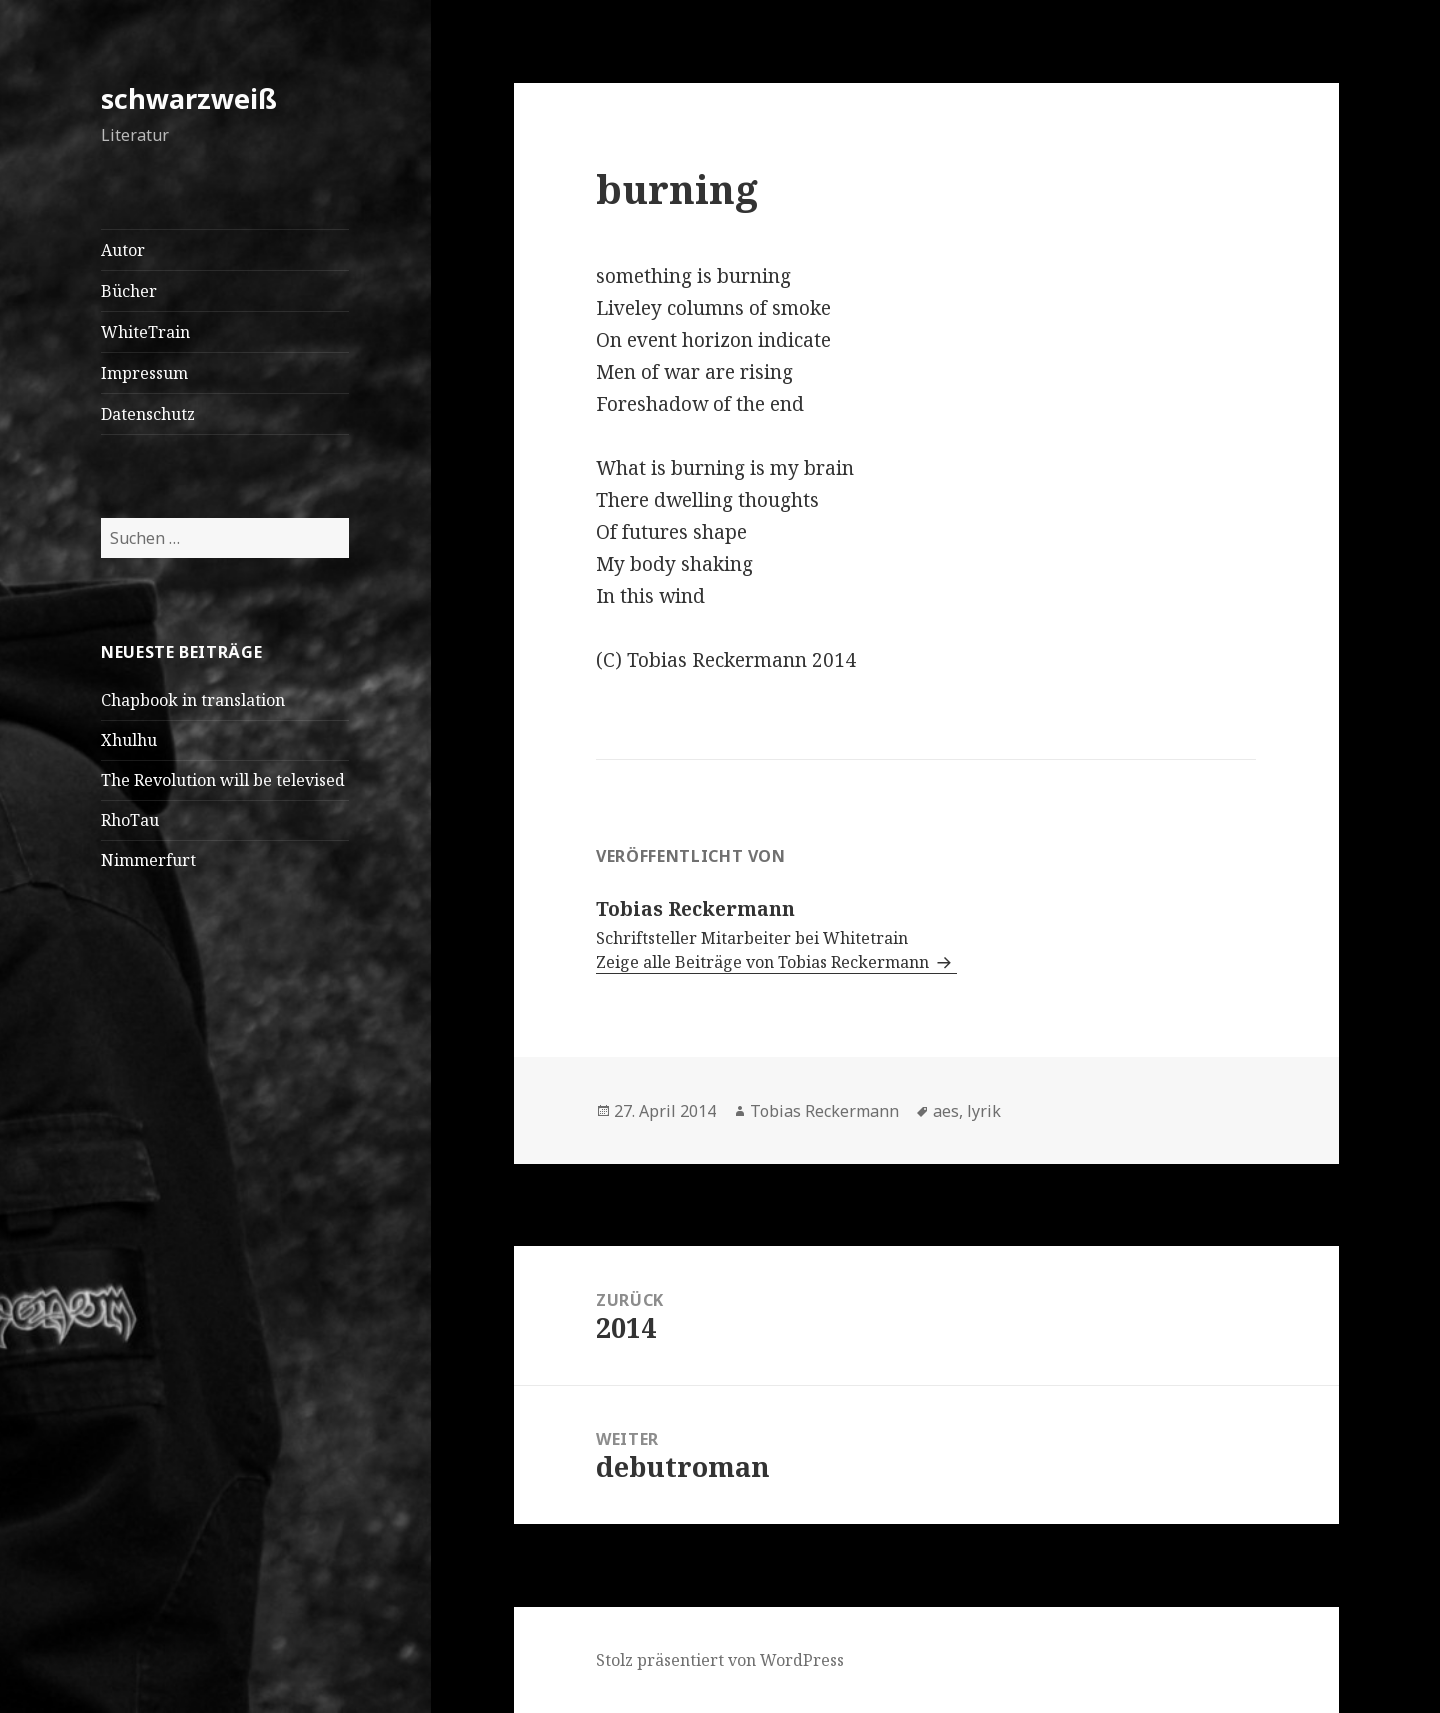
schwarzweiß (189, 98)
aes (946, 1111)
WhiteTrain (145, 332)
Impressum (144, 373)
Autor (123, 250)
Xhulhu (129, 740)
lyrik (984, 1111)
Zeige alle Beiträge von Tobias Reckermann (764, 962)
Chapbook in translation (193, 700)
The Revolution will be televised (223, 780)
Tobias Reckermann (824, 1111)
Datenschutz (148, 414)
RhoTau (130, 820)
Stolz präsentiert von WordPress (720, 1660)
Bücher (129, 291)
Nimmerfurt (148, 860)
